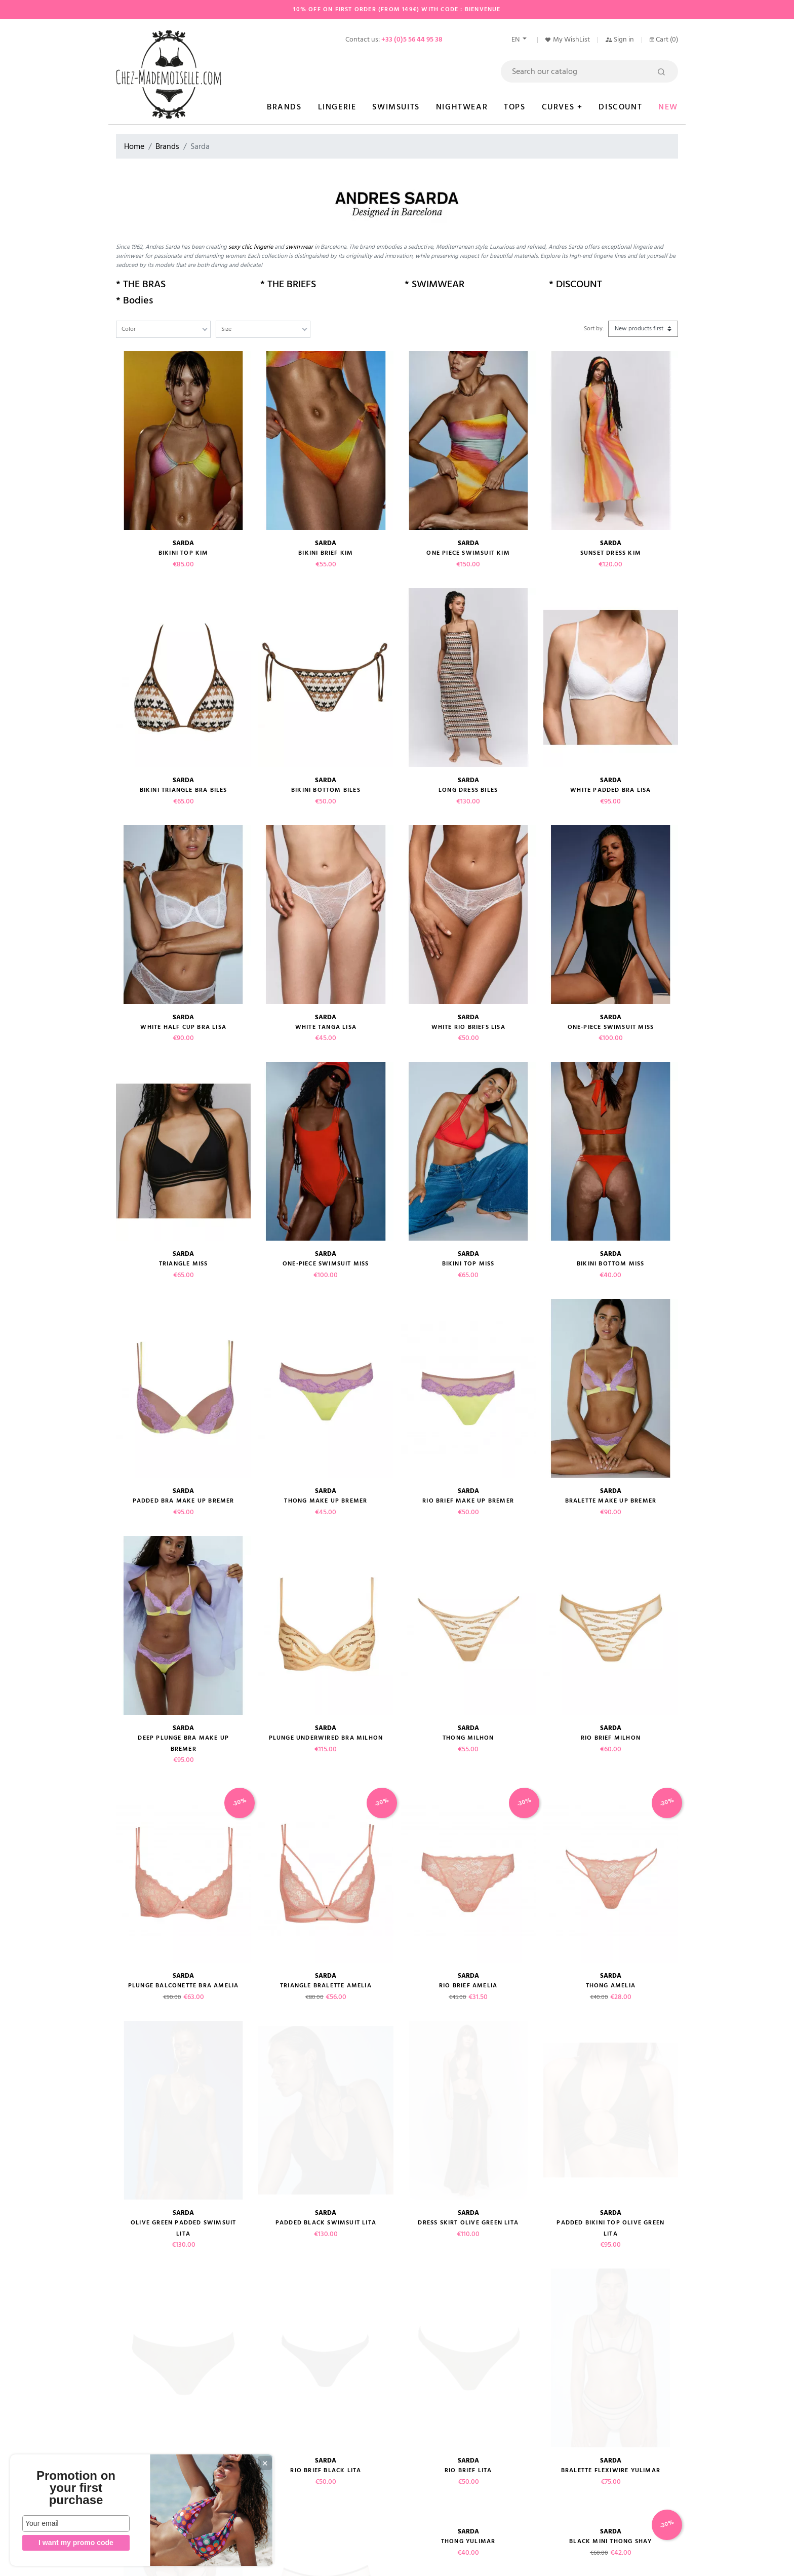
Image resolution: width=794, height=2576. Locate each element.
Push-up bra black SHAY (468, 2291)
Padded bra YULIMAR (183, 2220)
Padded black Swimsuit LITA (325, 2056)
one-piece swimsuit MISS (611, 1027)
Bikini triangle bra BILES (183, 790)
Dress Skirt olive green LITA (468, 2056)
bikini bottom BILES (326, 790)
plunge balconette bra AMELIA (183, 1985)
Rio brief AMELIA (468, 1985)
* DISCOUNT (575, 284)
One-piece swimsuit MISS (326, 1263)
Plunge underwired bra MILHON (326, 1738)
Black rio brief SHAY (326, 2291)
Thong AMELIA (611, 1985)
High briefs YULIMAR (326, 2220)
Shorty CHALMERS (183, 2362)
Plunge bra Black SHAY (610, 2291)
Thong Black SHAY (183, 2291)
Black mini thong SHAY (610, 2220)
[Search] (589, 71)
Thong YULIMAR (468, 2220)
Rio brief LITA (468, 2149)
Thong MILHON (468, 1738)
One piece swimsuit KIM (467, 553)
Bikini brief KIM (325, 553)
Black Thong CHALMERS (325, 2362)
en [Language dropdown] (516, 39)
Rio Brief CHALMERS (468, 2362)
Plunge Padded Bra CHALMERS (610, 2373)
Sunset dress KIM (610, 553)
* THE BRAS (141, 284)
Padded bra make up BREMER (183, 1500)
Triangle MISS (183, 1263)
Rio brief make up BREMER (468, 1500)
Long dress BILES (468, 790)
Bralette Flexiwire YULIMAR (610, 2149)
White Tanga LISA (325, 1027)
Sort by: (594, 328)
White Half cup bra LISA (183, 1027)
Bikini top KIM (183, 553)
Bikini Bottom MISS (611, 1263)
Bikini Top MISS (468, 1263)
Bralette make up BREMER (611, 1500)
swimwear (300, 247)
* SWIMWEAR (434, 284)
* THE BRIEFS (288, 284)
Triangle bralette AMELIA (326, 1985)
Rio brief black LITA (325, 2149)
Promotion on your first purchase (75, 2488)
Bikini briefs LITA (183, 2149)
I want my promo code (75, 2543)
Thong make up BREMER (325, 1500)
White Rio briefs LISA (468, 1027)
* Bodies (134, 300)
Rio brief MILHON (611, 1738)
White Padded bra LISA (610, 790)
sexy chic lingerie (250, 247)
